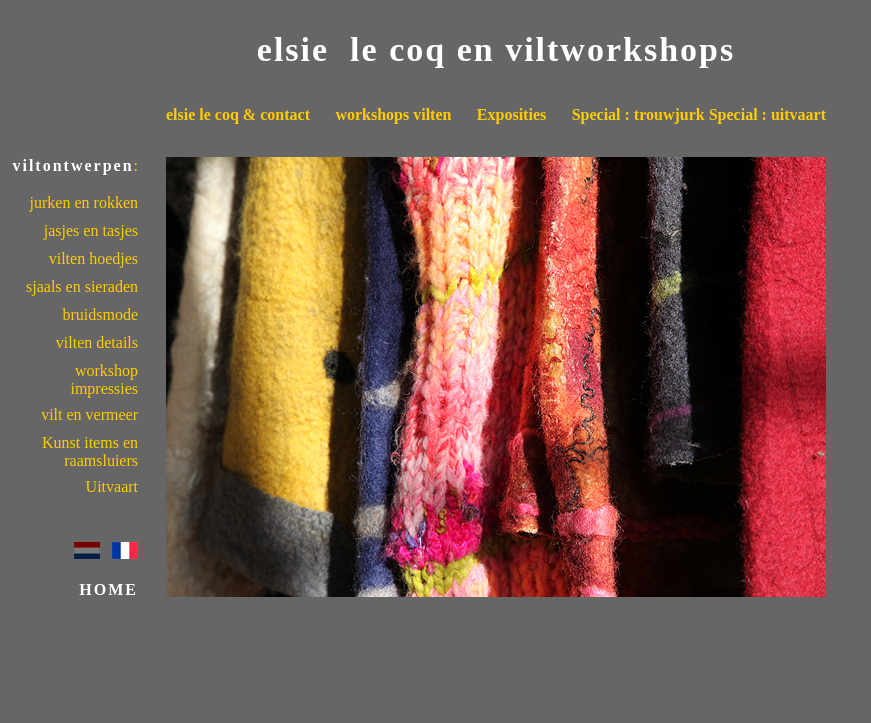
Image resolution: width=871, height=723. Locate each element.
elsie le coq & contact (238, 114)
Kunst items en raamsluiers (90, 451)
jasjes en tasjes (91, 230)
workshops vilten (393, 114)
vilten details (97, 342)
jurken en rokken (84, 202)
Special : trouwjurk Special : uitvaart (699, 114)
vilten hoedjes (93, 258)
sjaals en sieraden (82, 286)
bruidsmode (100, 314)
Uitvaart (112, 486)
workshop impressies (104, 379)
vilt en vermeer (89, 414)
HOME (108, 589)
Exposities (511, 114)
